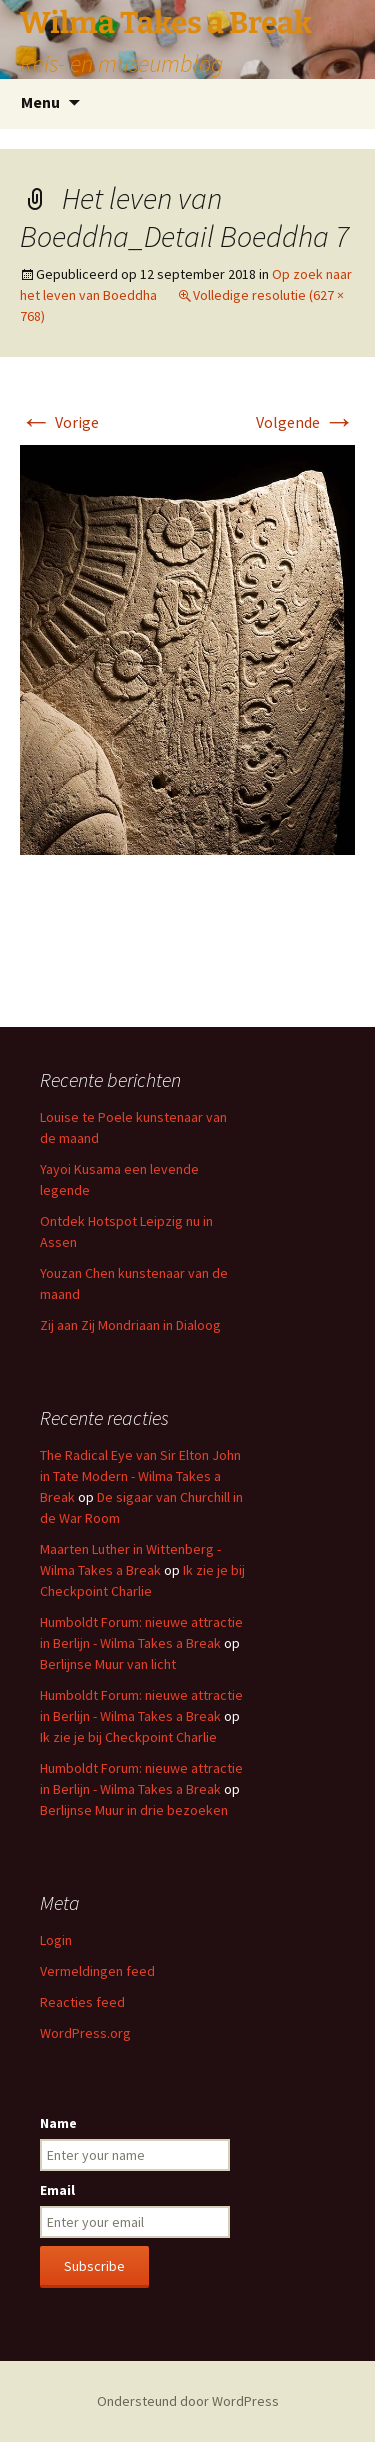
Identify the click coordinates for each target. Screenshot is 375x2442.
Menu (40, 102)
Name (58, 2123)
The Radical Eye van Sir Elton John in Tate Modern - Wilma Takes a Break (140, 1476)
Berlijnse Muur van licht (108, 1664)
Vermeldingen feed (97, 1971)
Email (57, 2190)
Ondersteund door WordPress (188, 2401)
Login (56, 1940)
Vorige (59, 422)
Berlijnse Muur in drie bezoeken (134, 1810)
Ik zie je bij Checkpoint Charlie (128, 1737)
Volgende (305, 422)
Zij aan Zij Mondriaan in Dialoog (130, 1325)
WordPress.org (85, 2033)
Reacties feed (82, 2002)
